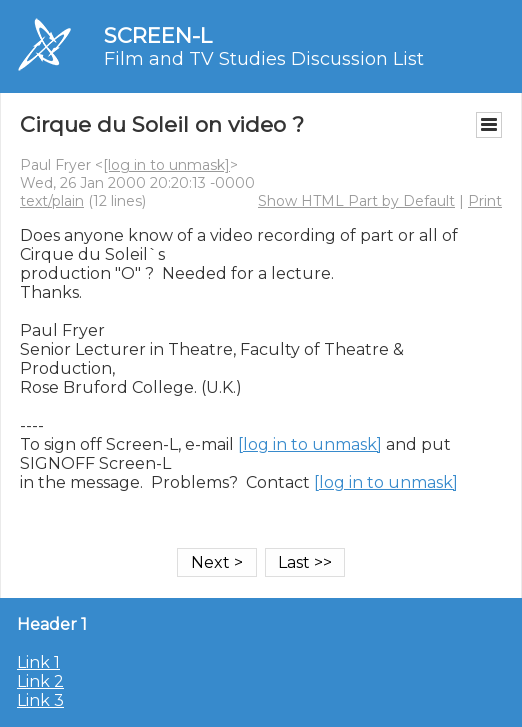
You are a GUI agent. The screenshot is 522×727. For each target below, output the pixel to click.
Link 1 (38, 662)
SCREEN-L (158, 35)
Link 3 (40, 700)
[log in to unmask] (166, 165)
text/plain (52, 201)
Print (485, 201)
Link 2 (40, 681)
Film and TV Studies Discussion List (264, 59)
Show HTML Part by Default (356, 201)
